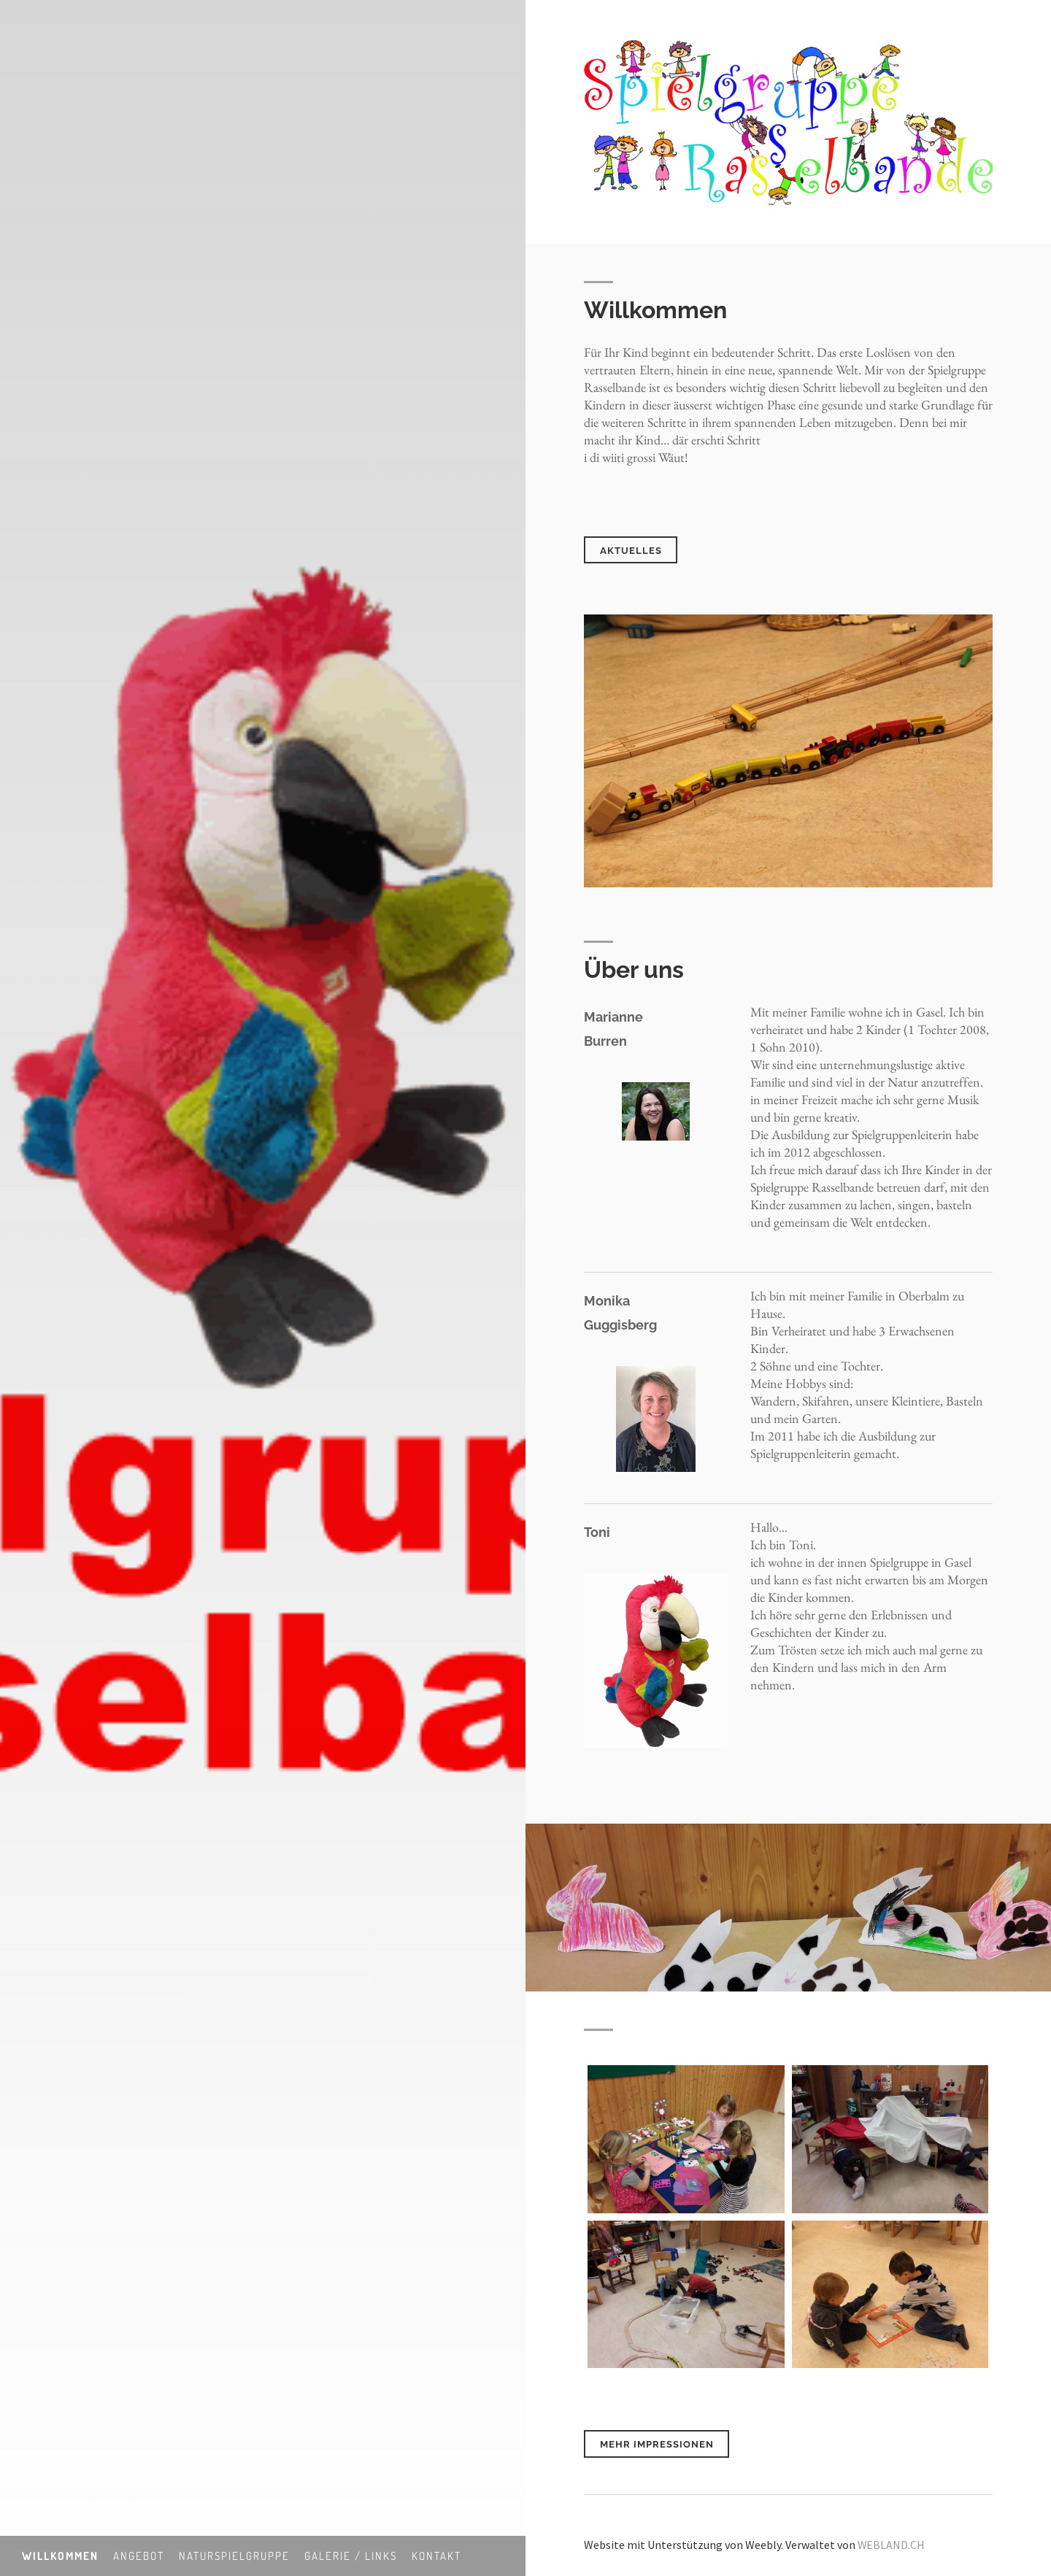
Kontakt (436, 2556)
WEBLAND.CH (891, 2541)
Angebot (138, 2556)
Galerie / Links (350, 2556)
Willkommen (60, 2556)
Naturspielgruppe (234, 2556)
